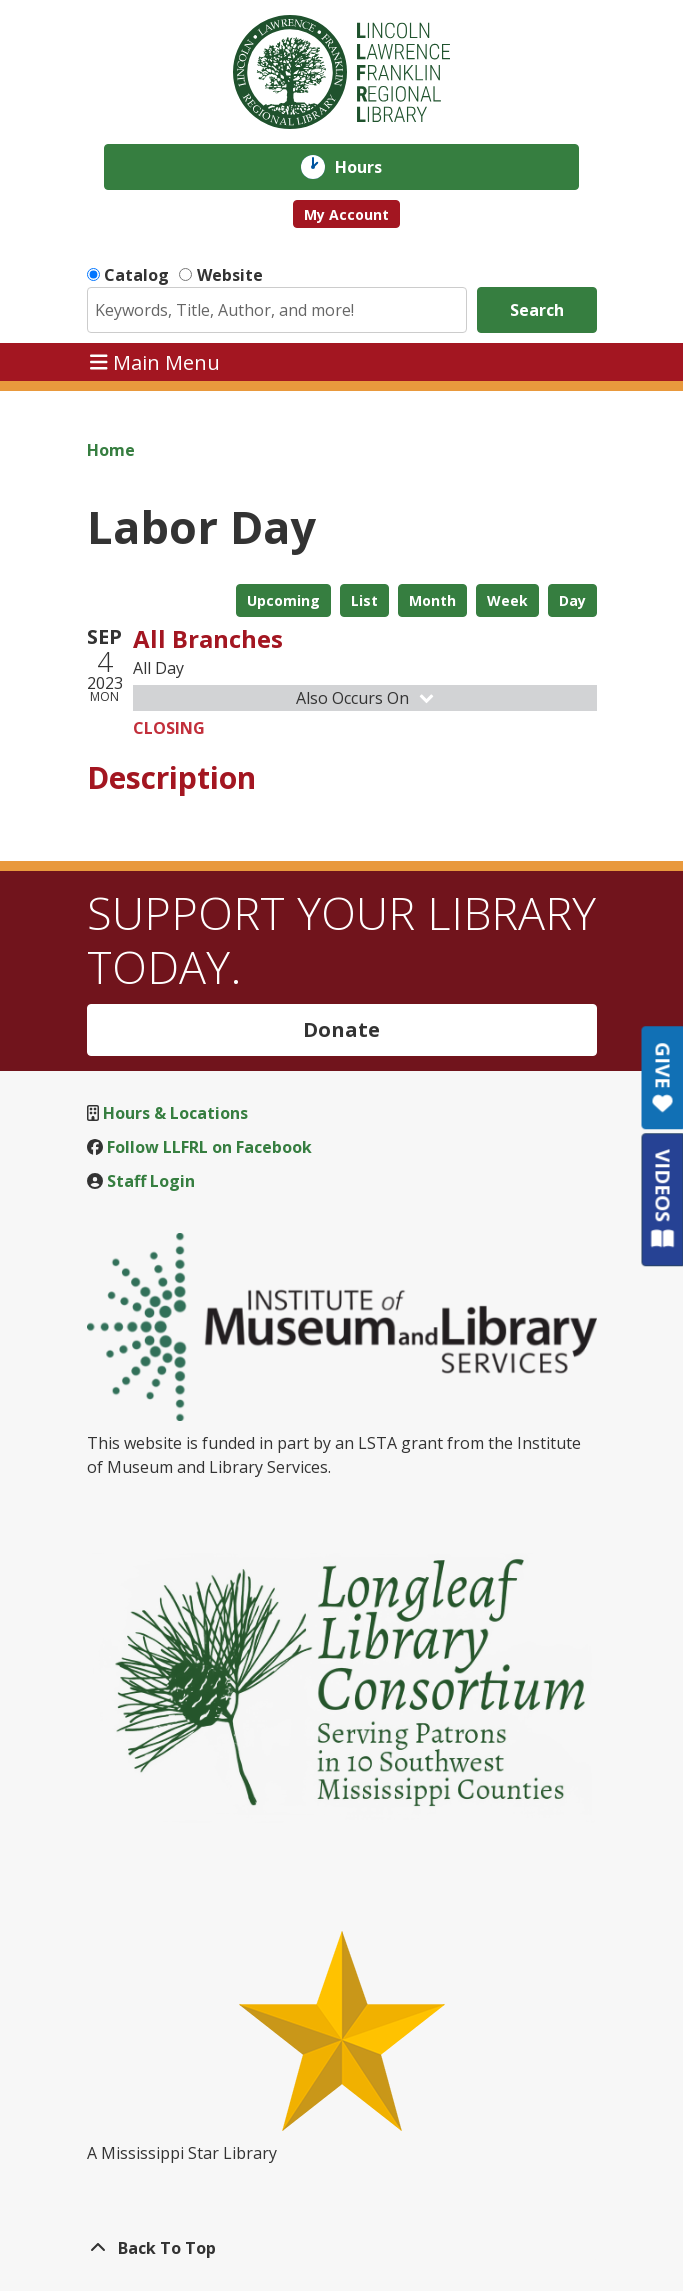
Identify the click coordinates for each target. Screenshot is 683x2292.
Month (432, 600)
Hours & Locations (175, 1113)
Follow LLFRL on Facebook (209, 1147)
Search (537, 310)
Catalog (136, 275)
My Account (346, 214)
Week (507, 600)
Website (230, 275)
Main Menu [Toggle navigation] (155, 361)
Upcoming (283, 600)
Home (111, 450)
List (364, 600)
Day (572, 600)
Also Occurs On (366, 698)
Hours (372, 167)
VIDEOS (662, 1198)
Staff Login (151, 1181)
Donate (341, 1029)
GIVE (662, 1077)
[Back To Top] (342, 2248)
